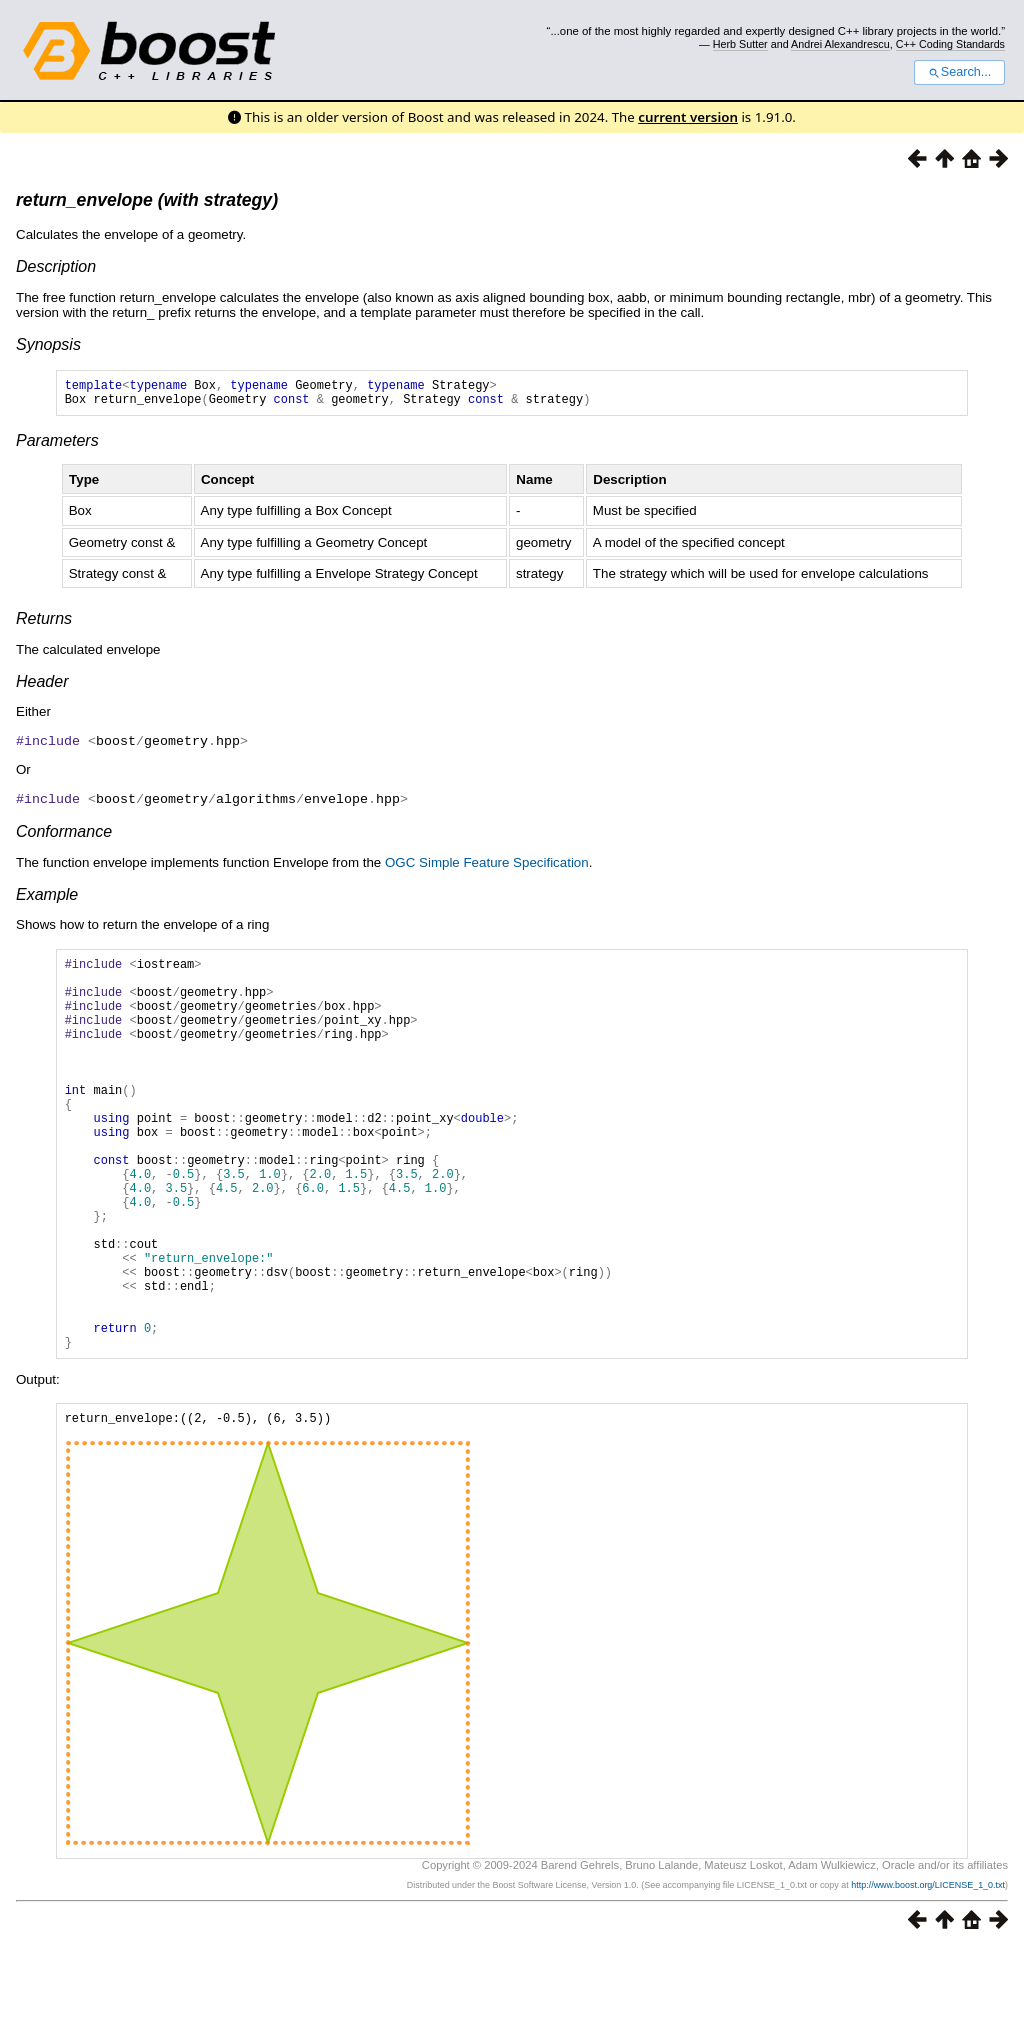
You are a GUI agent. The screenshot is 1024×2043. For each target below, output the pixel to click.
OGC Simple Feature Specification (487, 866)
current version (688, 117)
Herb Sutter (740, 44)
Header (42, 687)
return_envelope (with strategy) (147, 200)
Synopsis (48, 344)
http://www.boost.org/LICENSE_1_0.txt (928, 1979)
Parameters (57, 446)
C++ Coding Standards (950, 44)
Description (56, 266)
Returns (44, 624)
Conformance (64, 835)
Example (47, 898)
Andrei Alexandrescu (840, 44)
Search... (959, 72)
